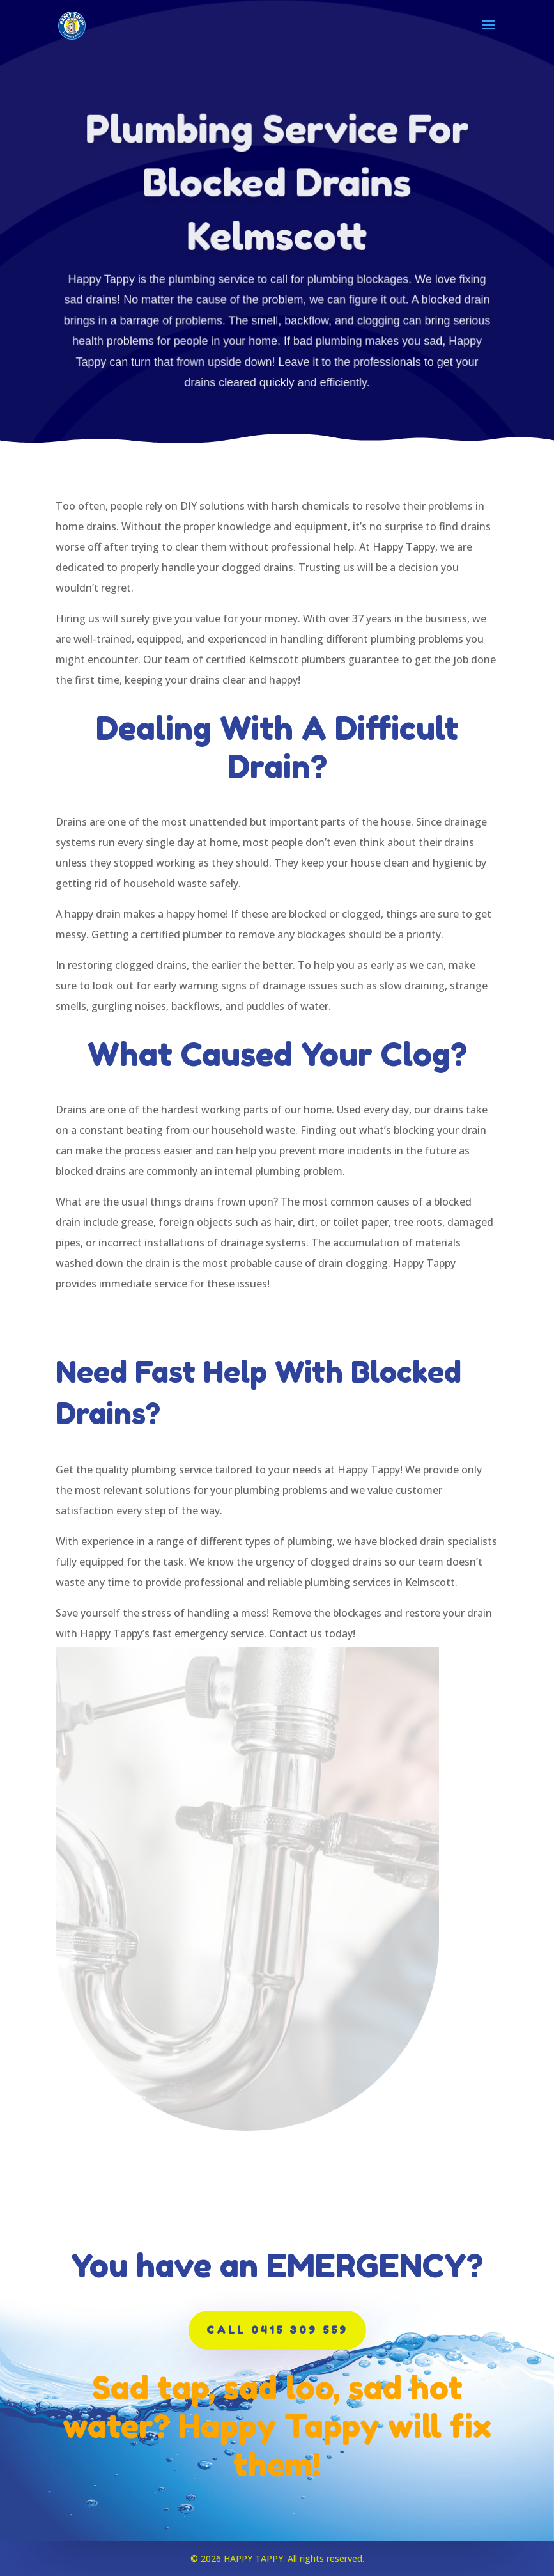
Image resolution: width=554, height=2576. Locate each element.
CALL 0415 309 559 (277, 2329)
